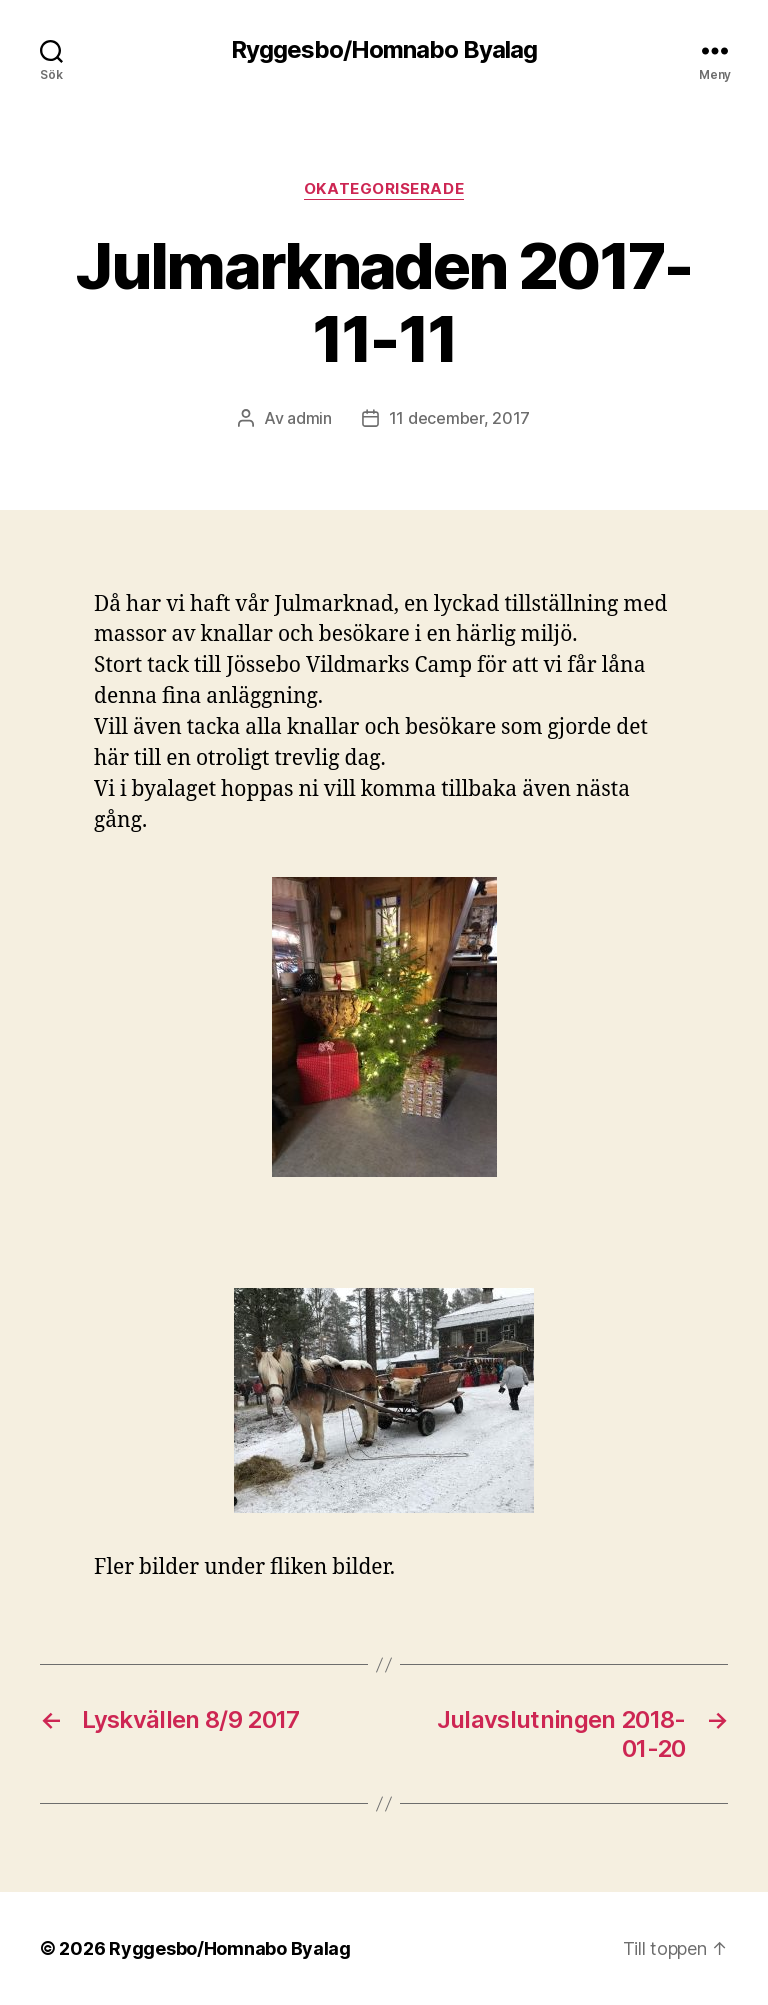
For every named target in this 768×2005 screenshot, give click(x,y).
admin (309, 418)
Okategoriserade (384, 189)
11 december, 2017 (459, 418)
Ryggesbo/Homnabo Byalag (384, 50)
